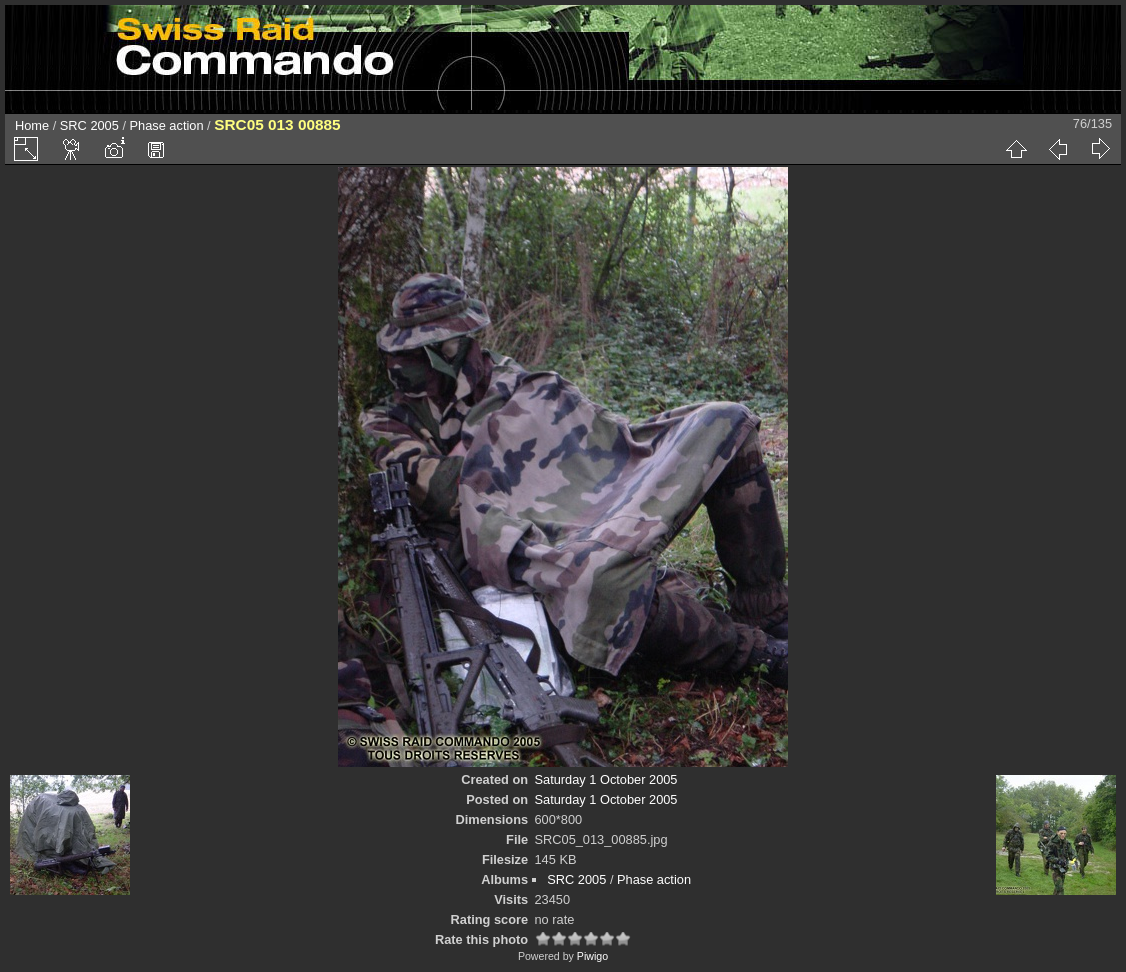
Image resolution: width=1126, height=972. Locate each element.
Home (32, 125)
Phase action (167, 125)
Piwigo (592, 956)
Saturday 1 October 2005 (606, 779)
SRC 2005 (89, 125)
